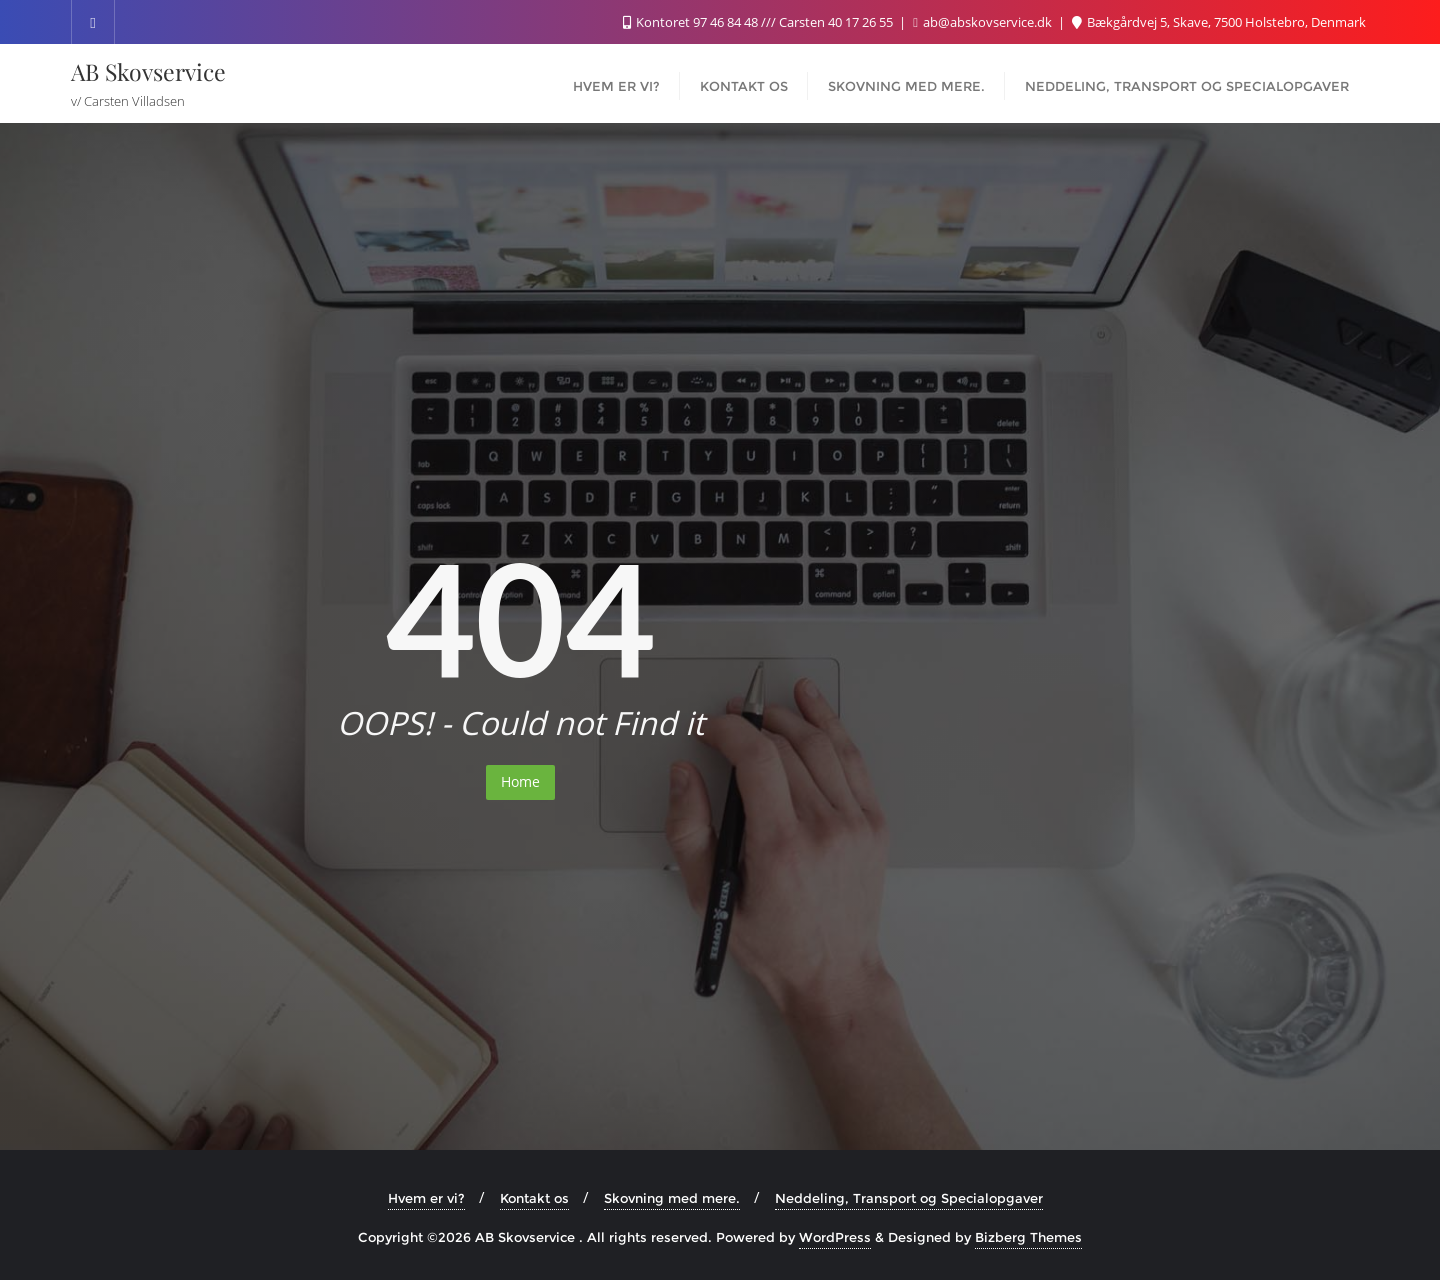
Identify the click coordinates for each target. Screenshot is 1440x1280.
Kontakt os (534, 1198)
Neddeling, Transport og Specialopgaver (909, 1198)
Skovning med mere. (672, 1198)
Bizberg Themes (1028, 1237)
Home (520, 781)
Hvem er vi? (426, 1198)
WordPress (835, 1237)
